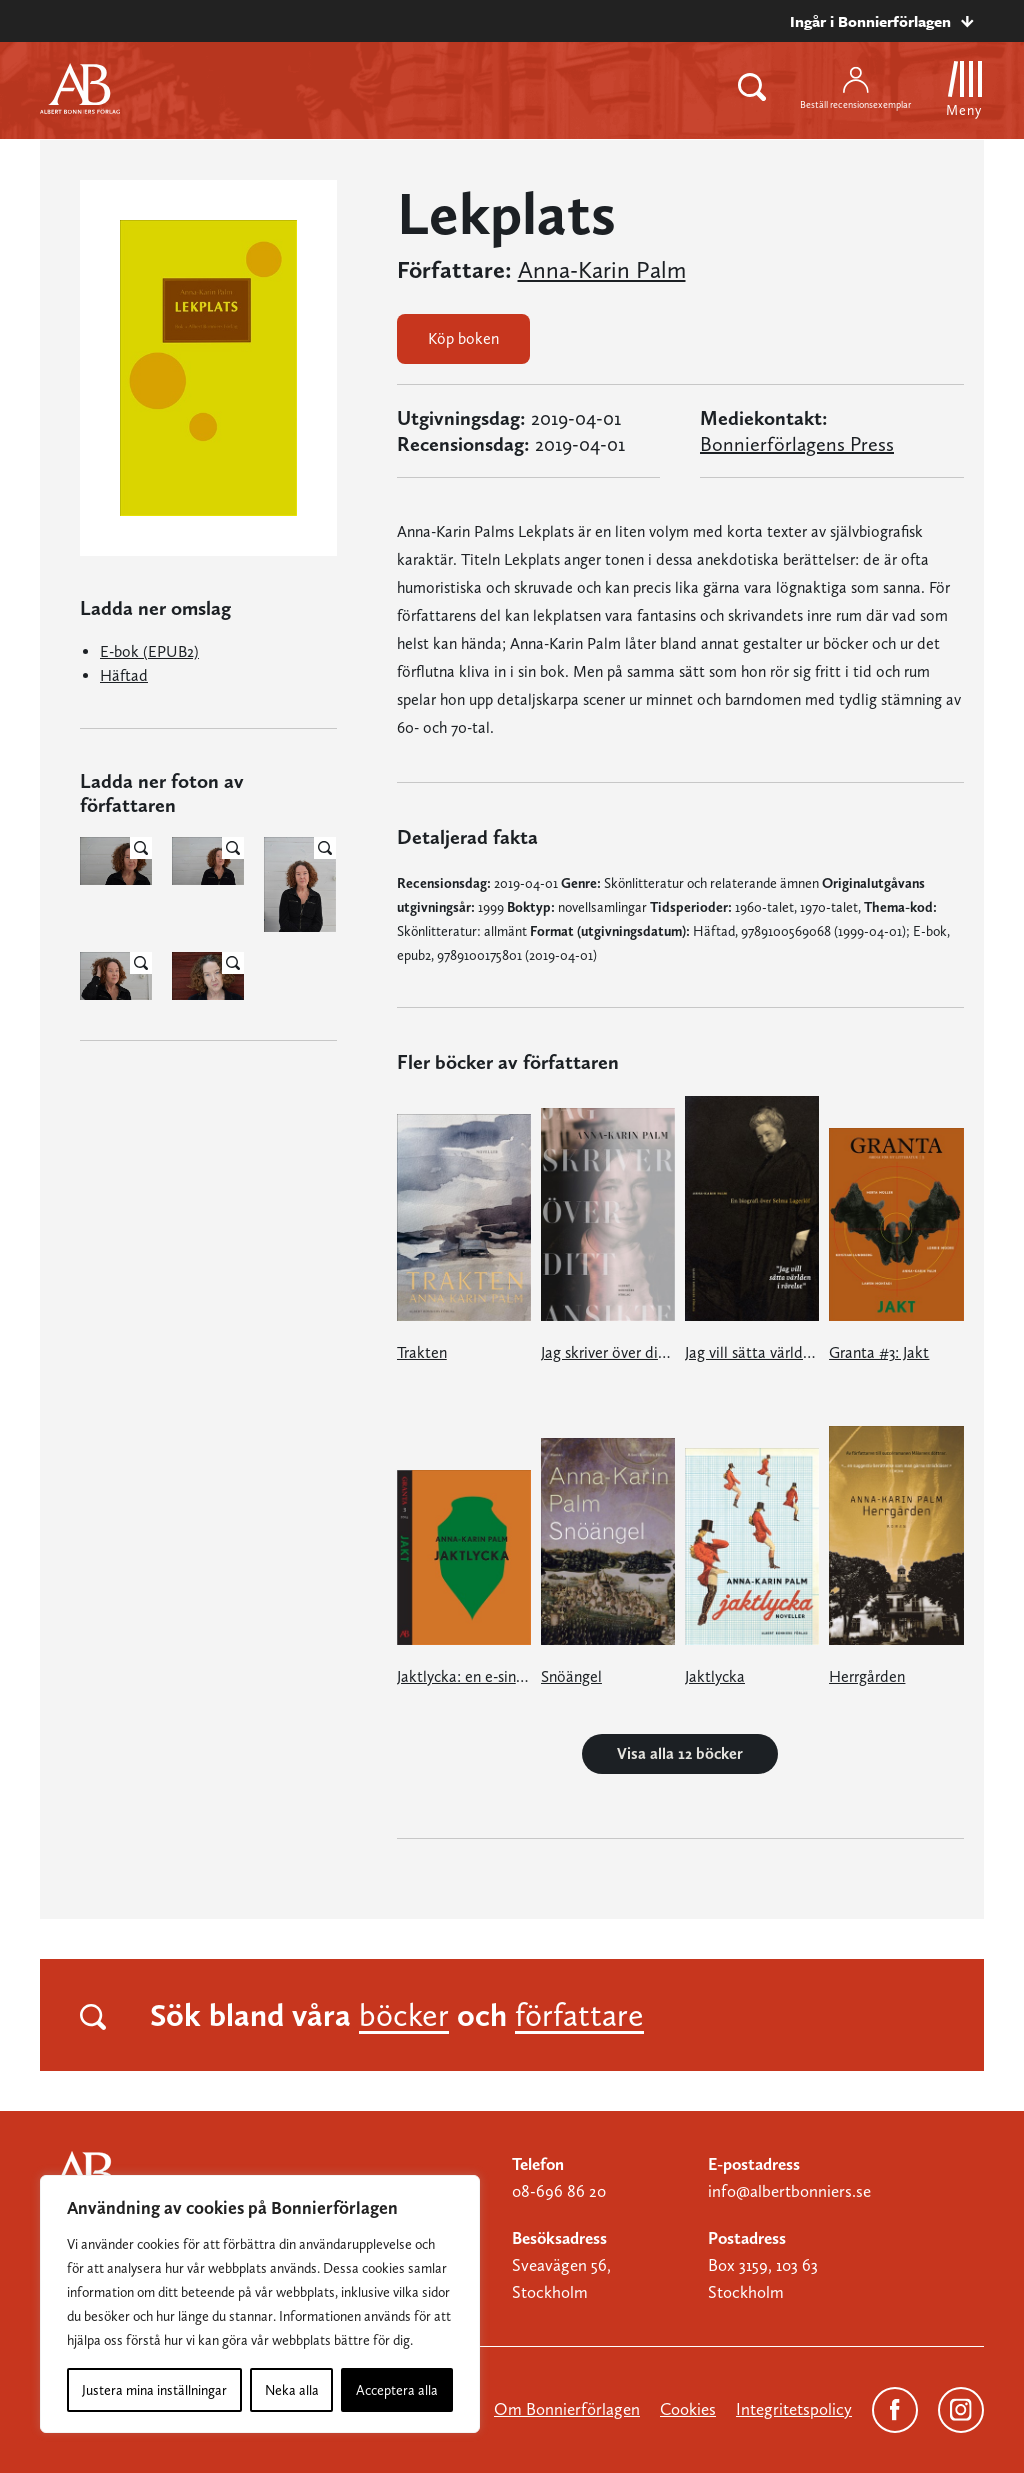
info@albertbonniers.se (789, 2191)
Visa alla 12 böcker (680, 1753)
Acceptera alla (397, 2390)
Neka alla (292, 2390)
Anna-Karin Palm (602, 270)
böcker (404, 2015)
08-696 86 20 (559, 2191)
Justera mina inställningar (154, 2390)
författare (579, 2015)
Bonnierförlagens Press (797, 444)
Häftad (124, 675)
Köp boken (463, 338)
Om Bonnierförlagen (567, 2409)
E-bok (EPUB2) (149, 651)
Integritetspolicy (794, 2409)
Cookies (688, 2409)
